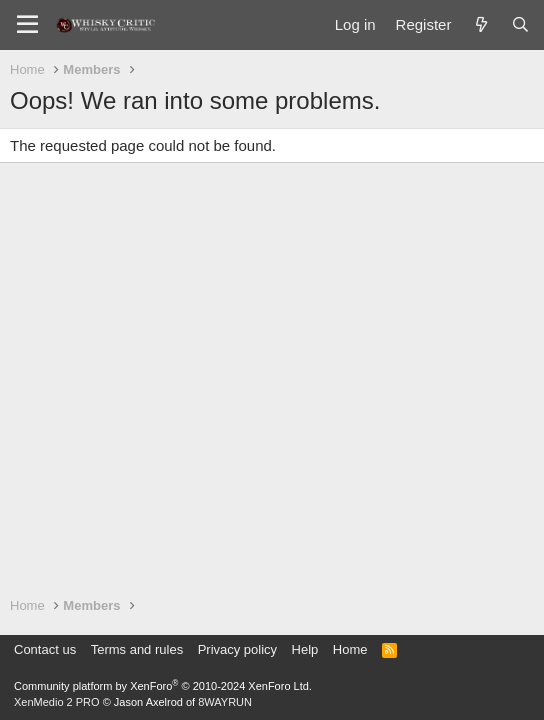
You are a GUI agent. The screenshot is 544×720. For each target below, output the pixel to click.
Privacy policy (237, 649)
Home (350, 649)
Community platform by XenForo (163, 686)
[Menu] (27, 25)
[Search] (520, 24)
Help (305, 649)
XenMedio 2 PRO (57, 702)
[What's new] (480, 24)
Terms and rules (137, 649)
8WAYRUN (225, 702)
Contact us (45, 649)
